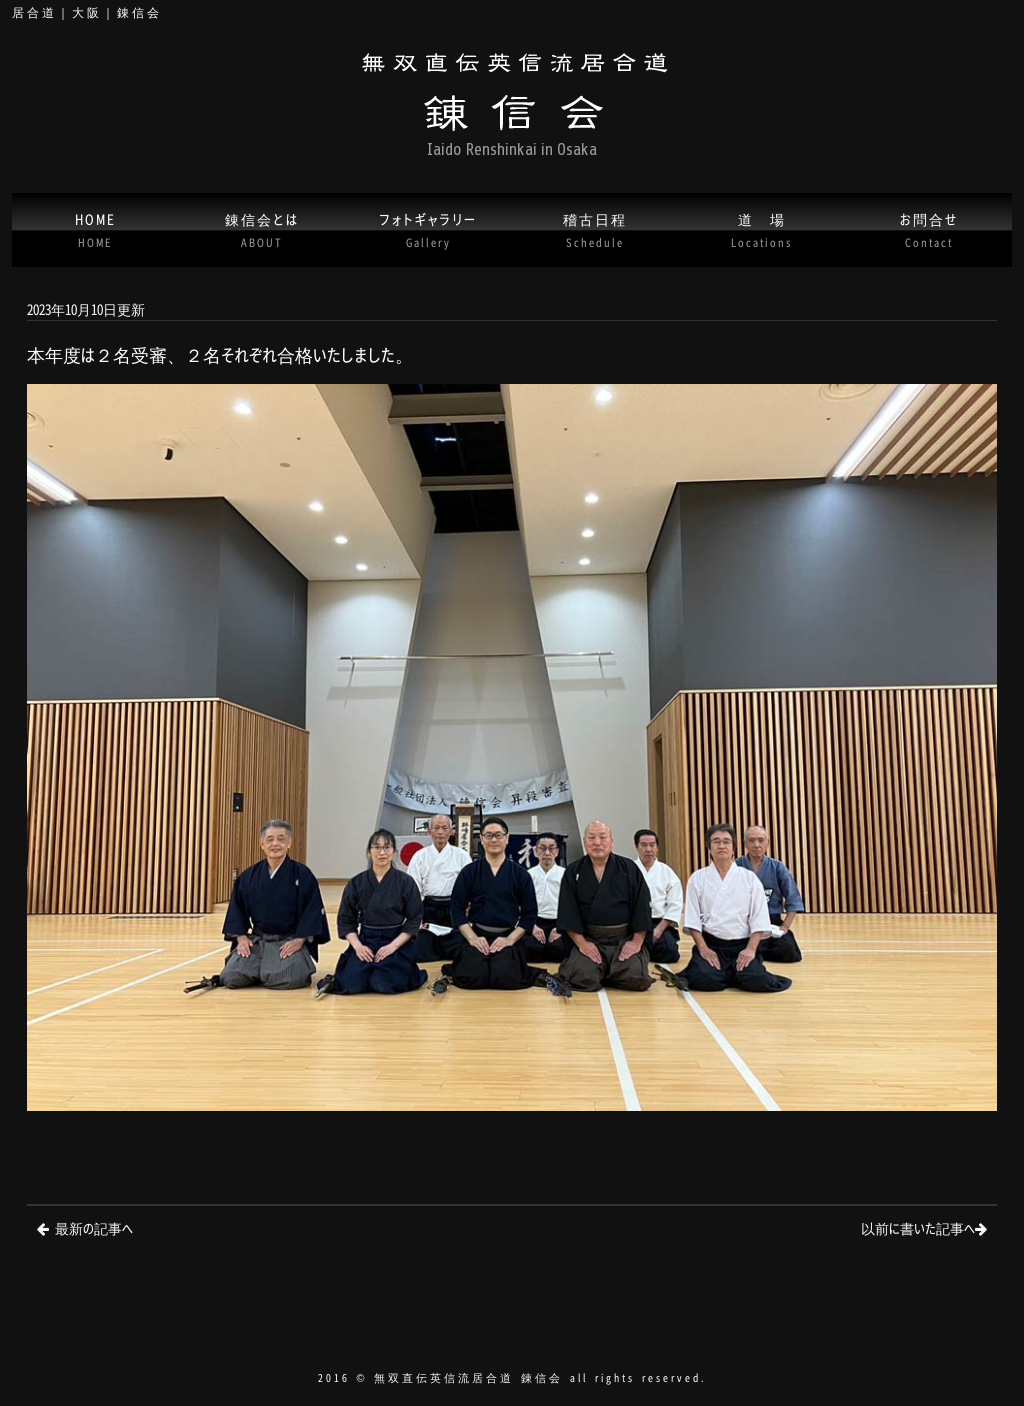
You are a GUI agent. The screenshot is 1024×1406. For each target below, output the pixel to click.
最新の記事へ (94, 1227)
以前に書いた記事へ (918, 1227)
